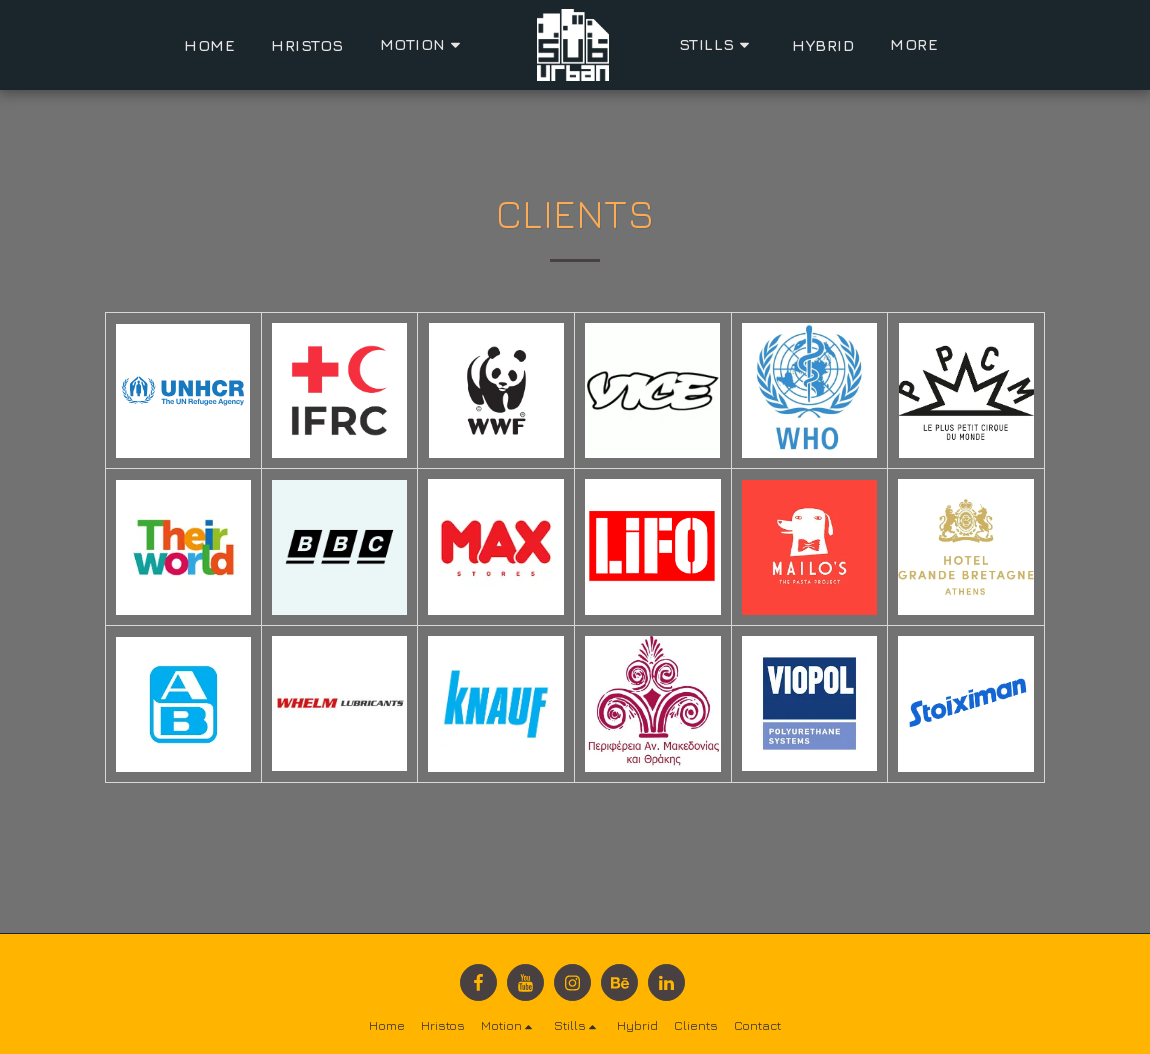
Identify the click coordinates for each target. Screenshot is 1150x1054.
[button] (424, 44)
